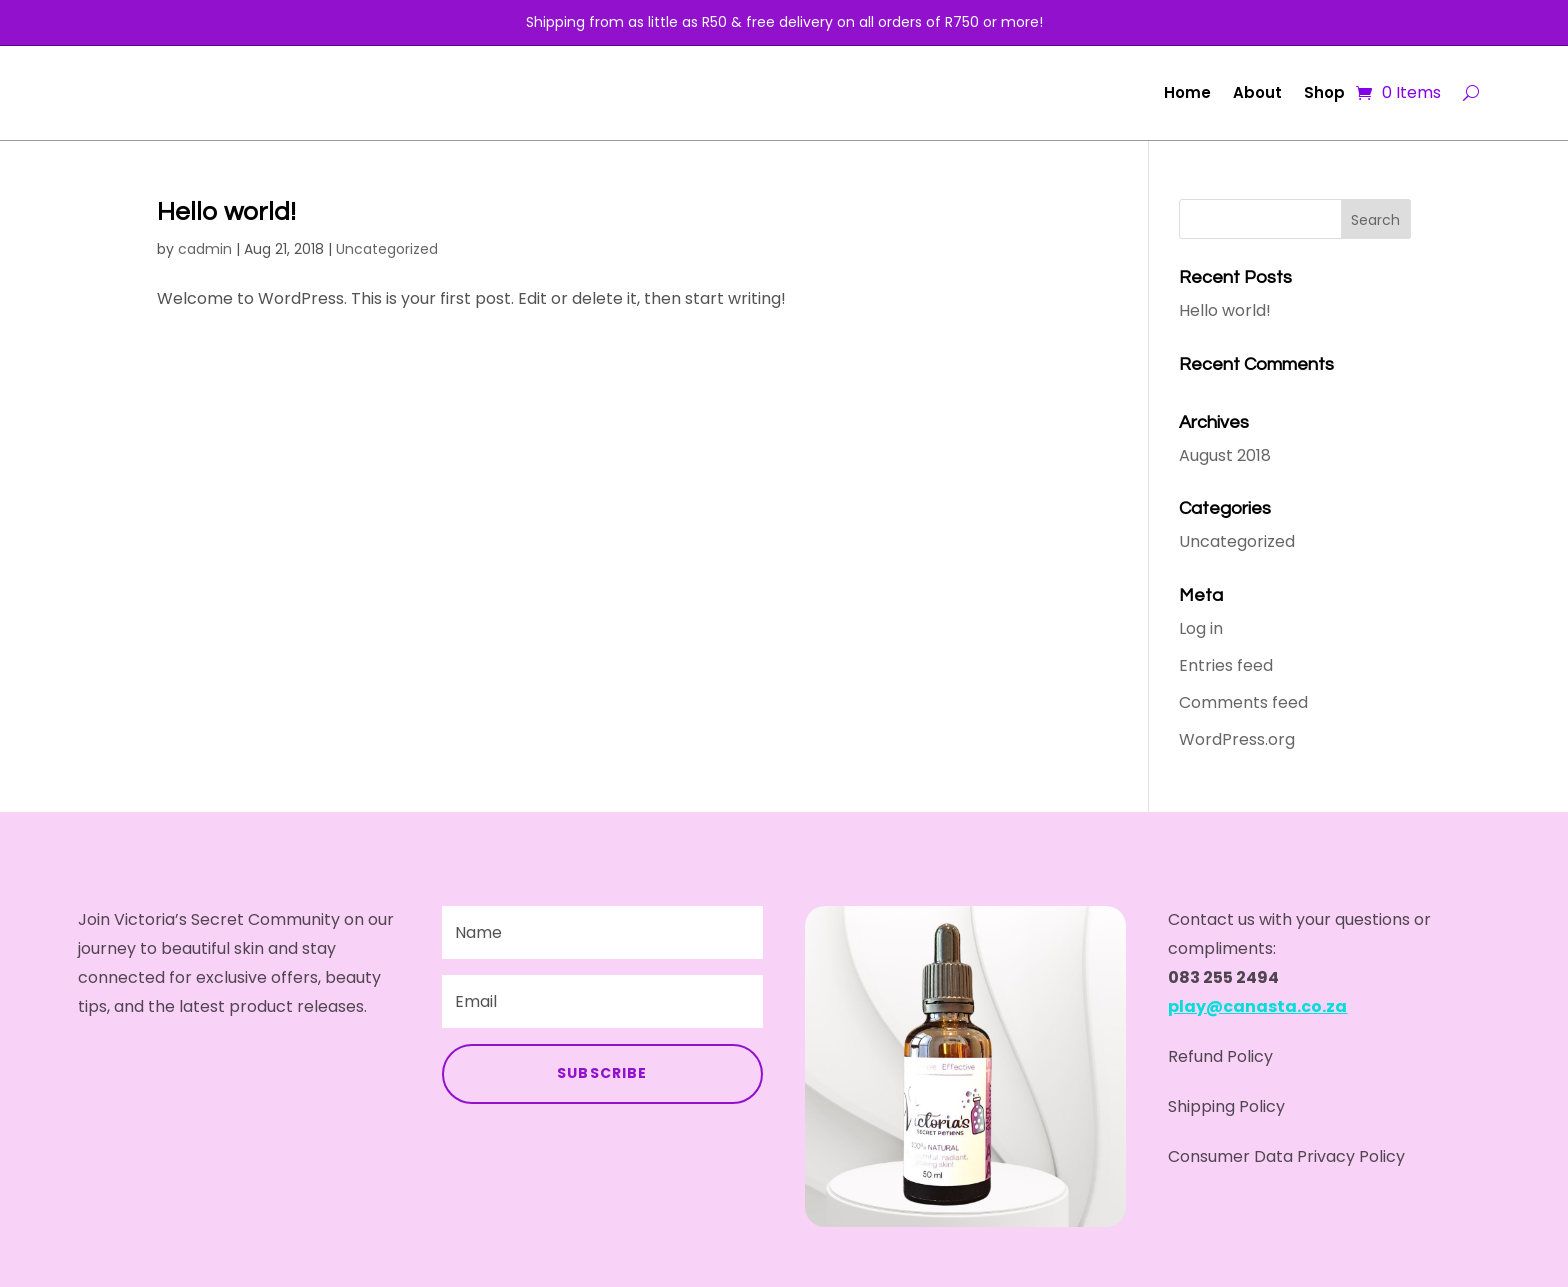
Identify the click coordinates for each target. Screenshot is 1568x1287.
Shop (1324, 92)
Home (1187, 92)
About (1257, 92)
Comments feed (1243, 702)
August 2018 (1225, 455)
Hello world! (226, 212)
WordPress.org (1237, 739)
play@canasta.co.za (1257, 1006)
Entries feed (1226, 665)
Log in (1201, 628)
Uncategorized (387, 249)
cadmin (205, 249)
